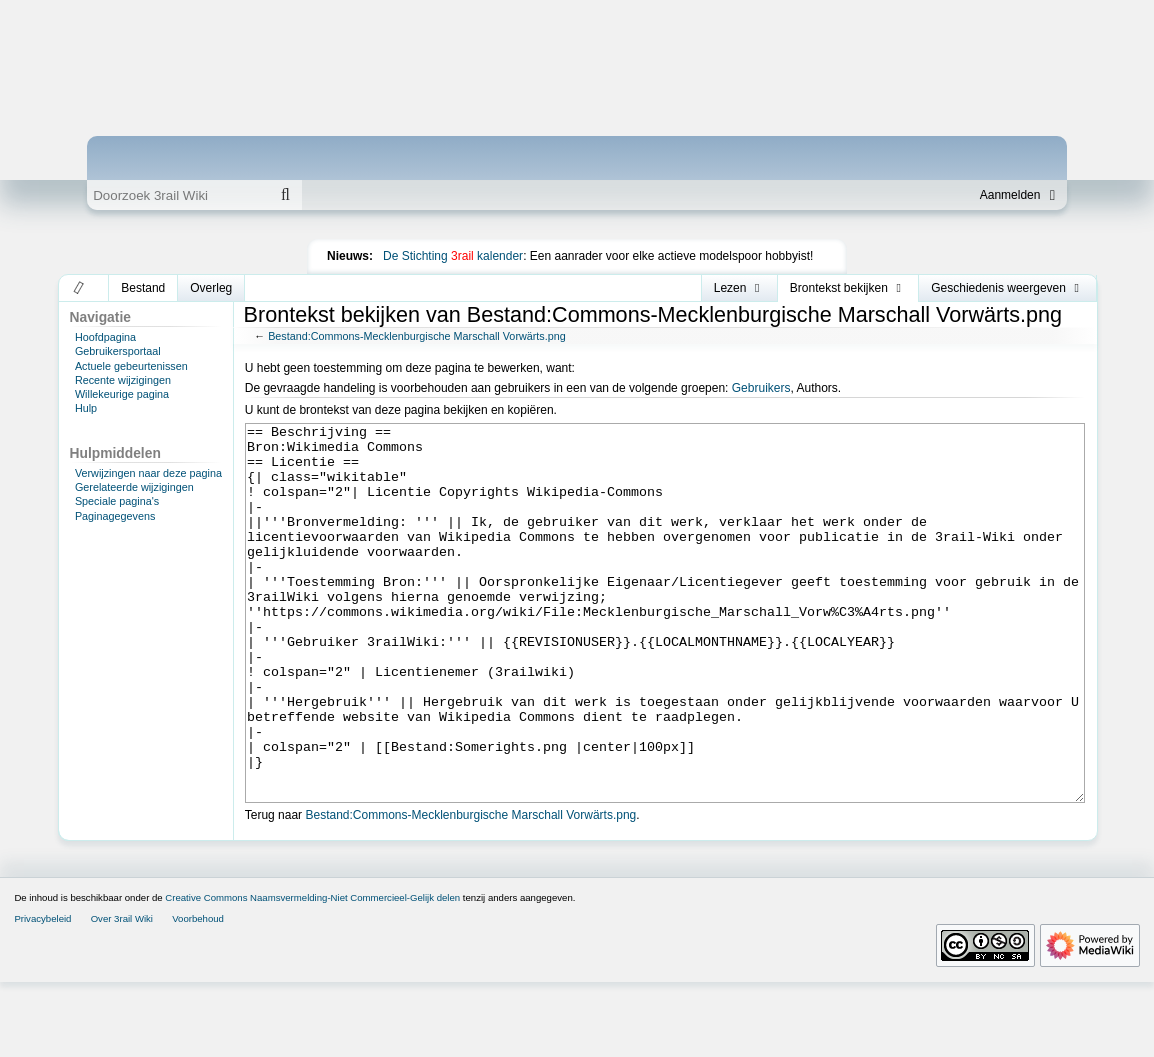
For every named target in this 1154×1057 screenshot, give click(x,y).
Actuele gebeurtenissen (131, 366)
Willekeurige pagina (122, 394)
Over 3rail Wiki (122, 993)
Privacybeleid (42, 993)
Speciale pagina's (117, 501)
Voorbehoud (198, 993)
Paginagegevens (115, 516)
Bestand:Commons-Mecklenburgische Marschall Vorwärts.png (417, 336)
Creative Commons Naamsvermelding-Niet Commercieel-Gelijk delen (312, 972)
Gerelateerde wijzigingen (134, 487)
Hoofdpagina (105, 337)
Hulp (86, 408)
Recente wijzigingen (123, 380)
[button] (79, 288)
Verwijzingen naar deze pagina (148, 473)
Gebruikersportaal (118, 351)
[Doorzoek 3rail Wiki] (178, 195)
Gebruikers (761, 388)
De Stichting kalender (453, 256)
